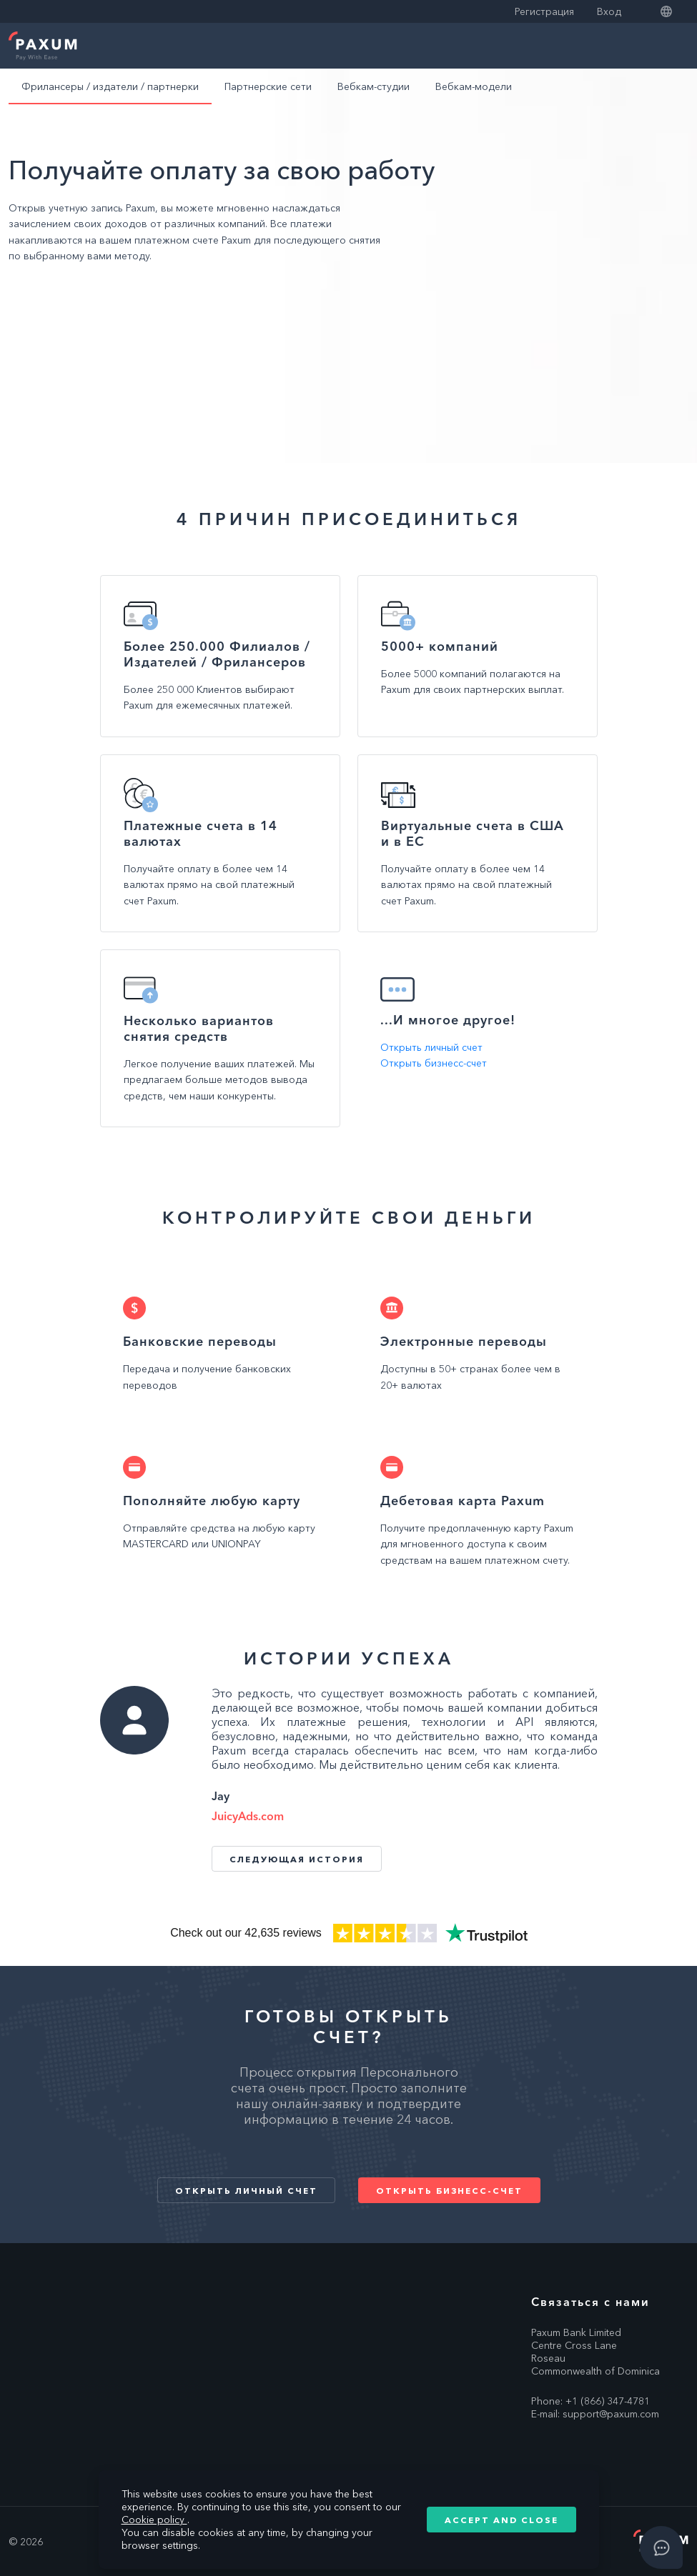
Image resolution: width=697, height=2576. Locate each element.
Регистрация (544, 11)
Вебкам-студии (373, 86)
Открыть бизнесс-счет (433, 1063)
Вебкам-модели (473, 86)
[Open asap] (661, 2547)
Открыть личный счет (431, 1047)
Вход (609, 11)
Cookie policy (154, 2519)
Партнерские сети (268, 86)
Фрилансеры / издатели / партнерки (110, 86)
